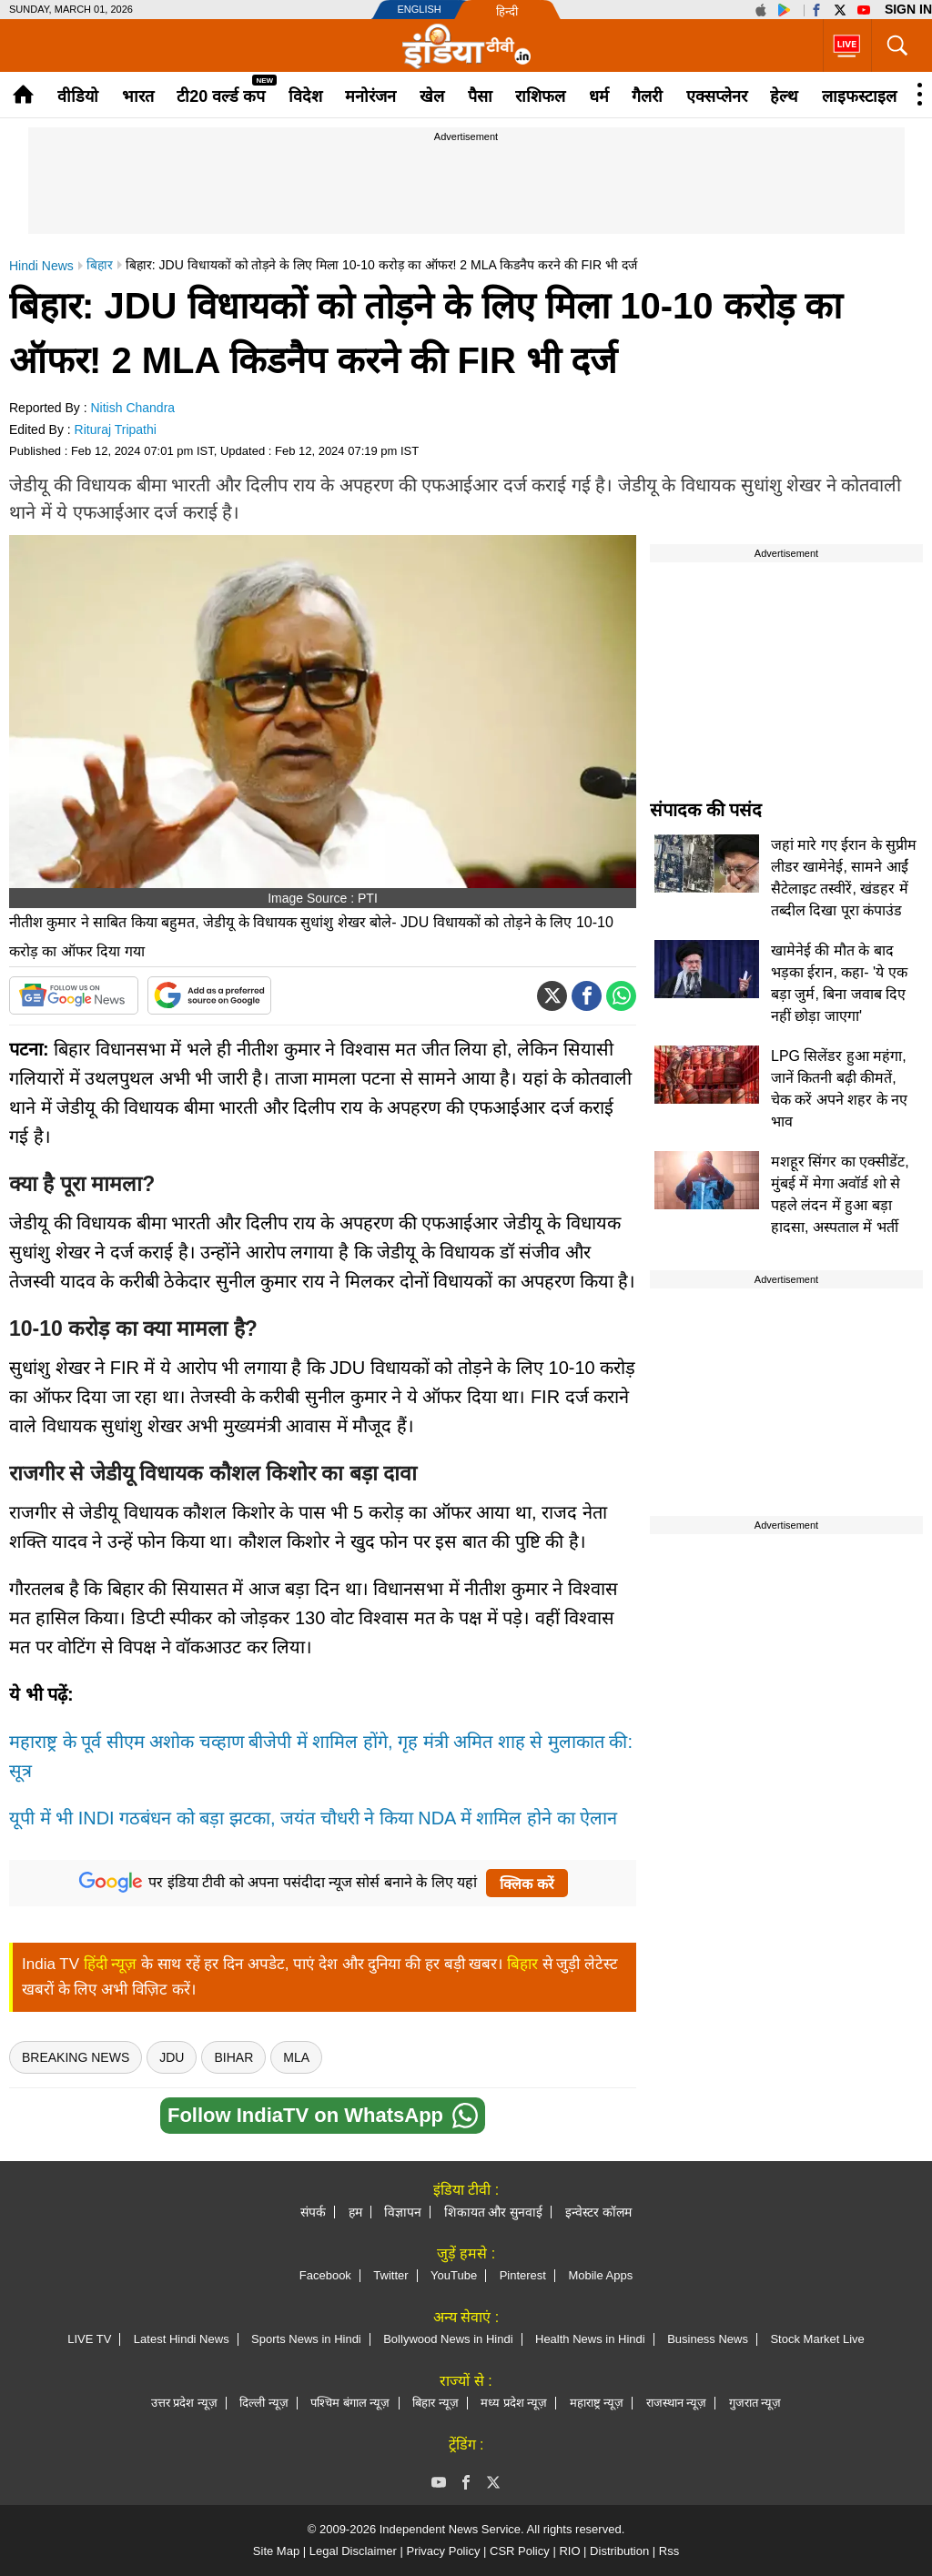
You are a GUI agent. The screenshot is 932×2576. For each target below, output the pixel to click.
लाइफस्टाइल (859, 96)
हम (355, 2212)
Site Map (276, 2551)
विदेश (305, 96)
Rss (669, 2551)
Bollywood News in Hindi (447, 2339)
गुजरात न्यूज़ (755, 2402)
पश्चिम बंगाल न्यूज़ (350, 2402)
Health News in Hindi (590, 2339)
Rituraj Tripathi (116, 429)
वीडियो (77, 96)
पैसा (480, 96)
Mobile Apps (600, 2275)
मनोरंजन (370, 96)
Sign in (908, 9)
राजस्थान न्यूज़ (676, 2402)
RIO (569, 2551)
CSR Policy (520, 2551)
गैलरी (647, 96)
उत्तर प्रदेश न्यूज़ (184, 2402)
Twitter (390, 2275)
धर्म (599, 96)
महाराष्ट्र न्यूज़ (597, 2402)
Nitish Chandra (133, 407)
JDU (171, 2057)
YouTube (454, 2275)
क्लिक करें (526, 1884)
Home (23, 94)
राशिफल (540, 96)
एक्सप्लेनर (716, 96)
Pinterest (523, 2275)
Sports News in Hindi (306, 2339)
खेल (432, 96)
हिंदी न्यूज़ (110, 1964)
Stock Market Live (817, 2339)
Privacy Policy (443, 2551)
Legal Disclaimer (353, 2551)
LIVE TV (89, 2339)
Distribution (619, 2551)
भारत (138, 96)
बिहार (522, 1964)
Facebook (325, 2275)
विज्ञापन (402, 2212)
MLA (296, 2057)
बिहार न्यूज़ (435, 2402)
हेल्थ (784, 96)
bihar (233, 2057)
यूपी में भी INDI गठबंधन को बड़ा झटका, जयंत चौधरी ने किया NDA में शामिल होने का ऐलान (313, 1818)
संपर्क (313, 2212)
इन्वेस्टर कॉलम (598, 2212)
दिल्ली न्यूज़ (264, 2402)
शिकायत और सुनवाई (493, 2212)
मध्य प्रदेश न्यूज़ (514, 2402)
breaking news (75, 2057)
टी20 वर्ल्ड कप (221, 96)
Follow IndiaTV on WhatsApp (322, 2115)
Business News (707, 2339)
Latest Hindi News (181, 2339)
